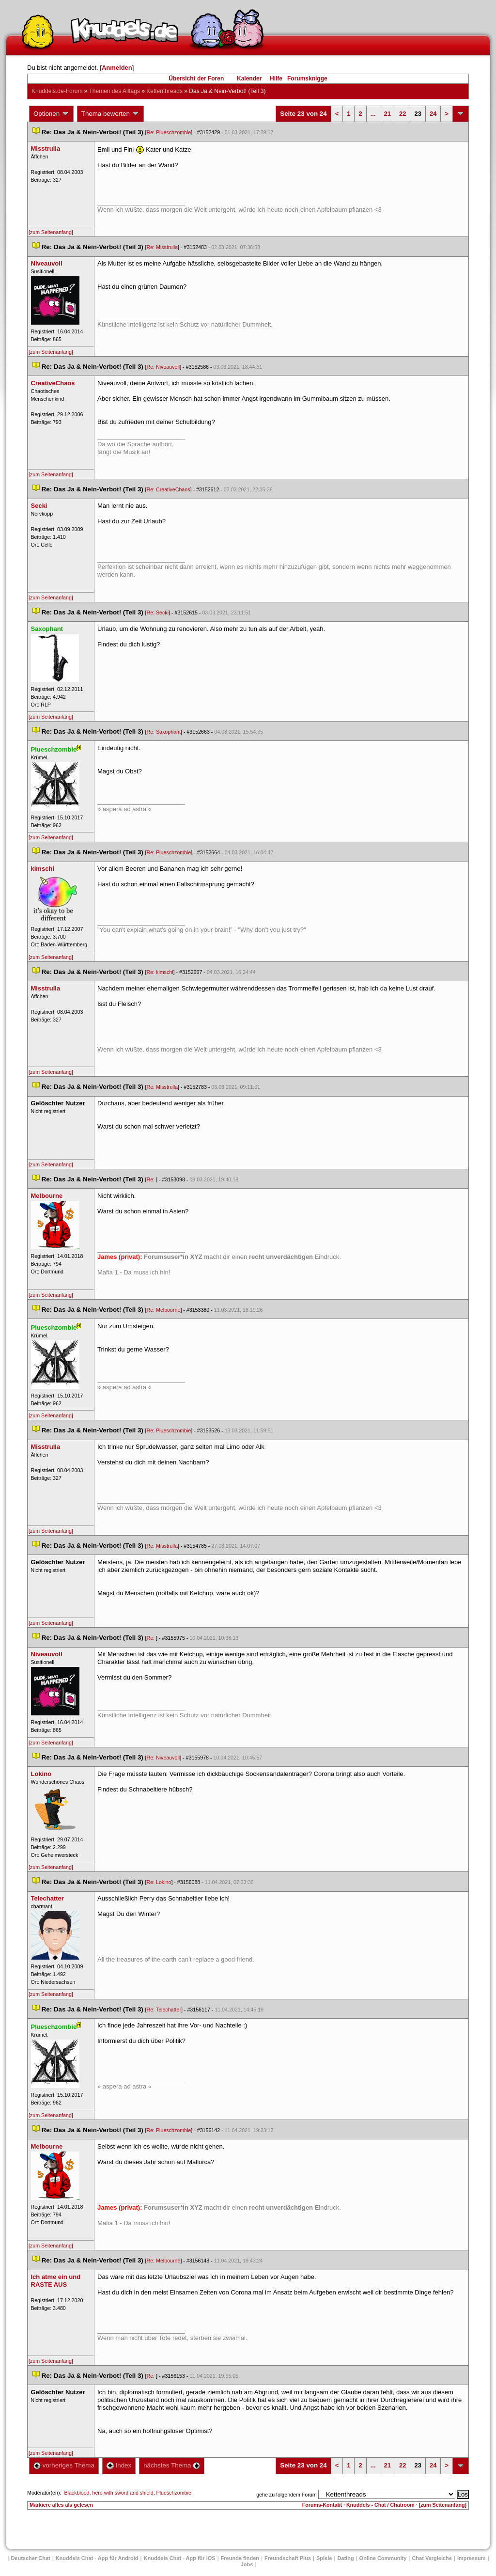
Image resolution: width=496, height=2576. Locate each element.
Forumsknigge (307, 78)
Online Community (383, 2558)
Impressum (471, 2558)
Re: (151, 1179)
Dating (345, 2558)
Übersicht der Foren (196, 78)
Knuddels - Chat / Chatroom (380, 2505)
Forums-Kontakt (322, 2505)
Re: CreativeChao (168, 489)
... (373, 113)
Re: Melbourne (163, 1310)
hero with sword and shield (122, 2493)
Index (119, 2465)
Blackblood (76, 2493)
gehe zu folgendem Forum (286, 2494)
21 (387, 113)
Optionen (51, 114)
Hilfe (276, 78)
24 (433, 113)
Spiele (324, 2558)
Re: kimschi (159, 972)
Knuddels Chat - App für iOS (180, 2558)
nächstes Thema (171, 2465)
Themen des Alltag (114, 91)
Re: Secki (157, 612)
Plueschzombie (173, 2493)
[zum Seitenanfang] (51, 232)
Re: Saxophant (163, 732)
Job (247, 2564)
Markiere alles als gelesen (61, 2505)
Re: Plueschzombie (168, 132)
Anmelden (117, 67)
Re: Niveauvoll (163, 367)
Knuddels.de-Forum (56, 91)
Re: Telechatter (163, 2009)
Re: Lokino (158, 1882)
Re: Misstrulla (162, 247)
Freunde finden (240, 2558)
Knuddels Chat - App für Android (97, 2558)
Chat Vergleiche (432, 2558)
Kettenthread (164, 91)
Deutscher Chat (30, 2558)
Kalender (249, 78)
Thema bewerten (110, 114)
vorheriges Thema (63, 2465)
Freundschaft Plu (287, 2558)
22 (402, 113)
